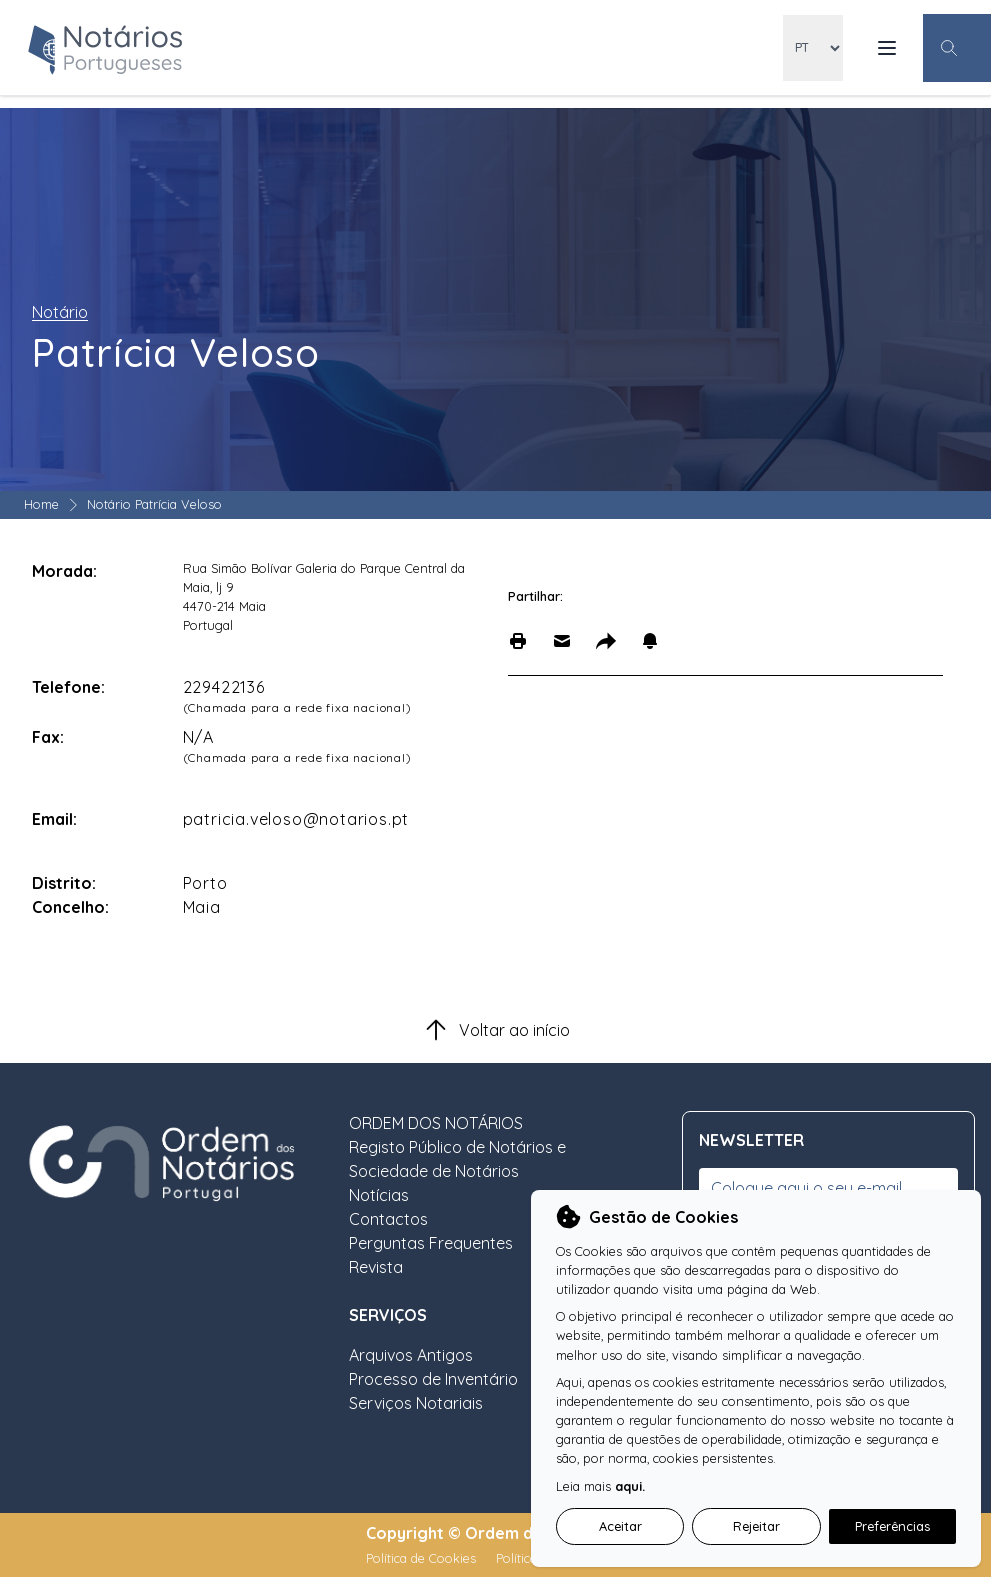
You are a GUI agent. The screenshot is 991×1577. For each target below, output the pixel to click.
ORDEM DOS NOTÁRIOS (436, 1123)
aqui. (630, 1486)
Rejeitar (756, 1526)
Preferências (892, 1526)
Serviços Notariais (416, 1403)
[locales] (813, 48)
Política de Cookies (423, 1558)
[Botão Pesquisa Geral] (957, 48)
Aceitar (620, 1526)
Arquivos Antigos (411, 1355)
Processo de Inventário (433, 1379)
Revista (376, 1267)
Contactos (388, 1219)
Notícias (379, 1195)
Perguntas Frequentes (431, 1243)
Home (41, 504)
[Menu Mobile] (887, 48)
